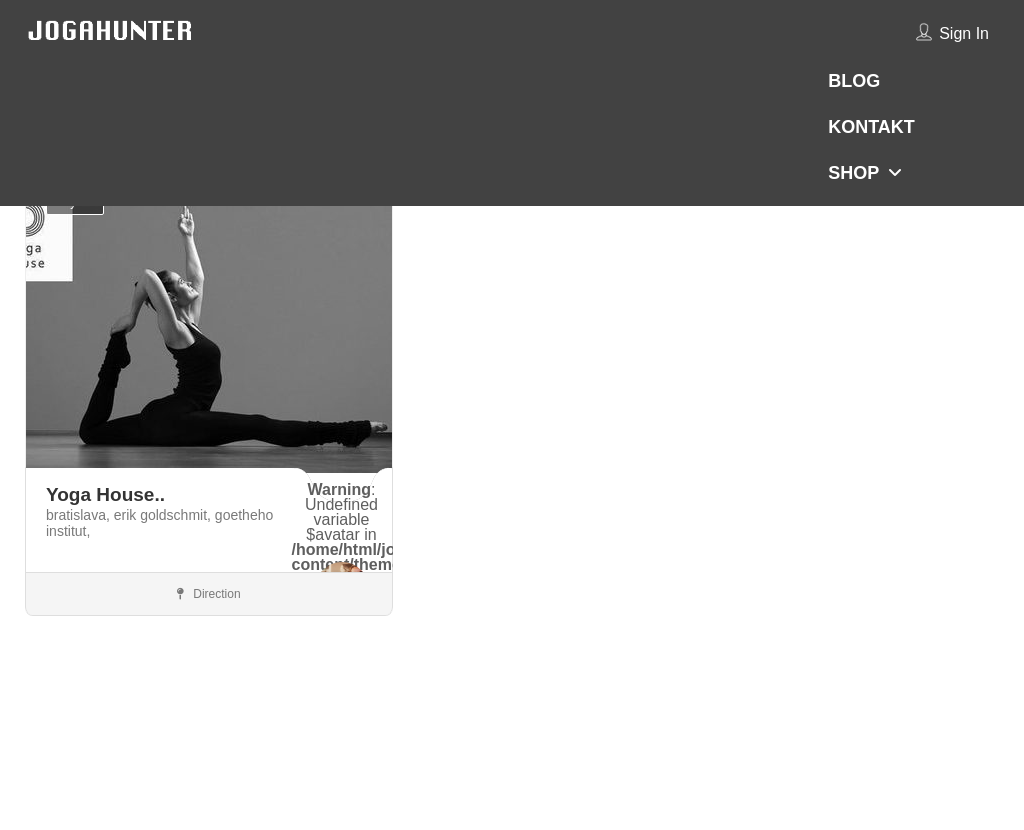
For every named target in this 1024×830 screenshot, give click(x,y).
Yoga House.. (105, 494)
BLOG (854, 81)
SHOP (853, 173)
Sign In (964, 33)
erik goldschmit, (164, 515)
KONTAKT (871, 127)
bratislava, (80, 515)
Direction (209, 594)
